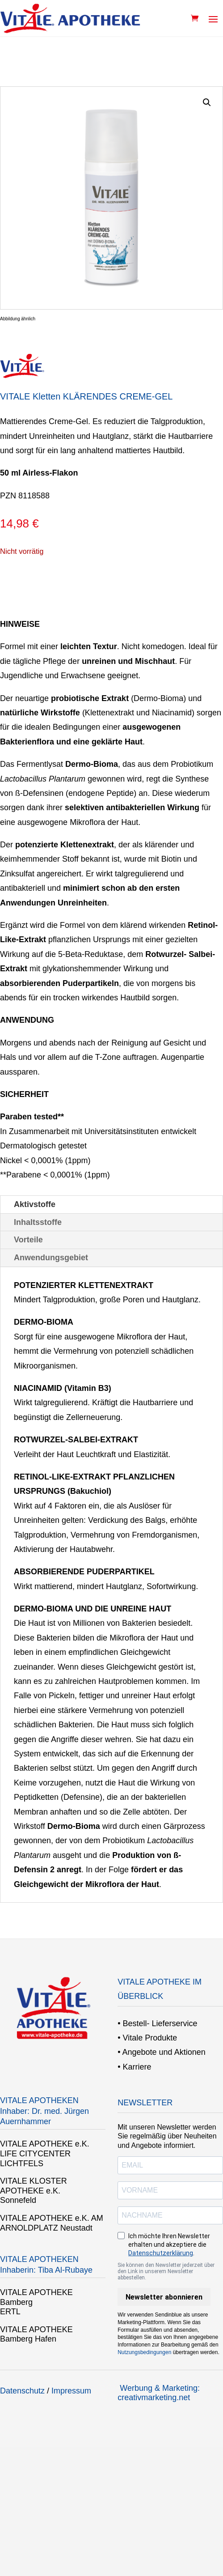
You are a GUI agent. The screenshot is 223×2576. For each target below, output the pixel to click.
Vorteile (28, 1239)
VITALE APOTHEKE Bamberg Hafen (36, 2334)
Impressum (71, 2390)
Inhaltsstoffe (38, 1222)
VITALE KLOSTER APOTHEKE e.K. (33, 2185)
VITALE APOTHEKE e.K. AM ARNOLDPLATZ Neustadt (51, 2223)
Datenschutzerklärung (160, 2253)
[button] (207, 102)
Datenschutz (22, 2390)
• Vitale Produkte (147, 2037)
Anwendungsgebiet (51, 1257)
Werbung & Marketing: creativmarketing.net (159, 2393)
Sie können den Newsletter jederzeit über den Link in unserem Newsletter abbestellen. (166, 2271)
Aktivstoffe (34, 1204)
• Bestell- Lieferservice (157, 2023)
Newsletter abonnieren (164, 2297)
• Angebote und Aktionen (161, 2052)
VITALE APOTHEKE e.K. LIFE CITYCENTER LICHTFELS (44, 2153)
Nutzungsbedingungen (144, 2352)
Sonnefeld (18, 2200)
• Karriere (134, 2066)
